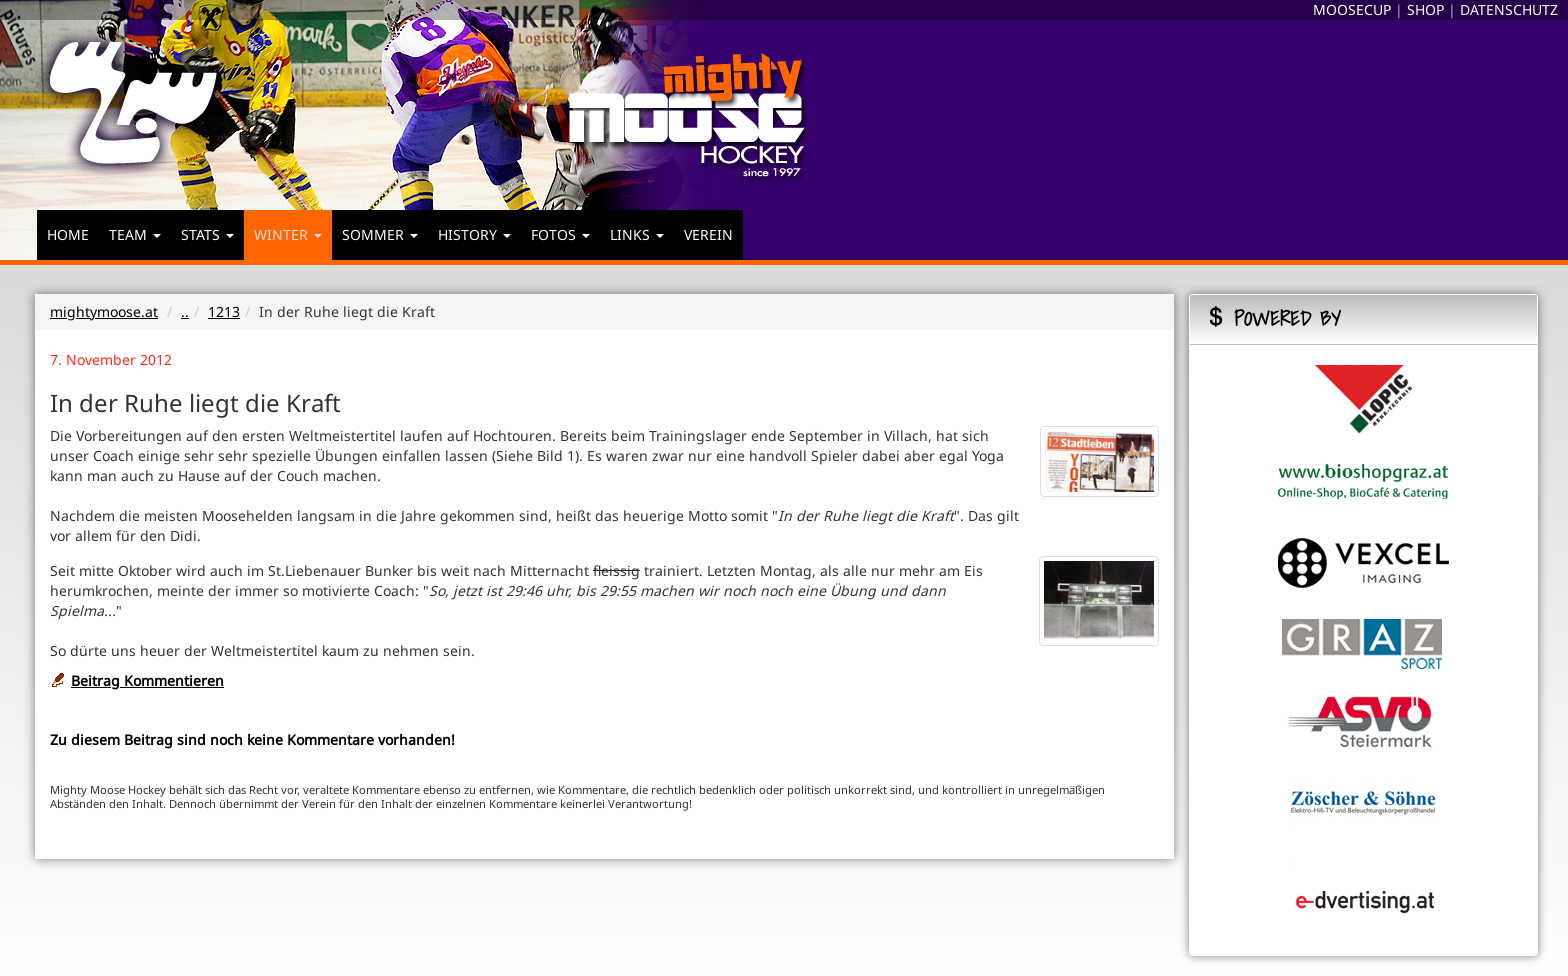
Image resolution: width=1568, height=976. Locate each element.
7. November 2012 (111, 359)
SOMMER (380, 234)
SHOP (1425, 9)
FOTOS (560, 234)
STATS (207, 234)
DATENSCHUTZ (1509, 9)
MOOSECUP (1352, 9)
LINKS (637, 234)
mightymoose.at (104, 311)
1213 (224, 311)
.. (185, 311)
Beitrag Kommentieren (147, 680)
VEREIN (708, 234)
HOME (68, 234)
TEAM (135, 234)
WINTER (288, 234)
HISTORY (474, 234)
